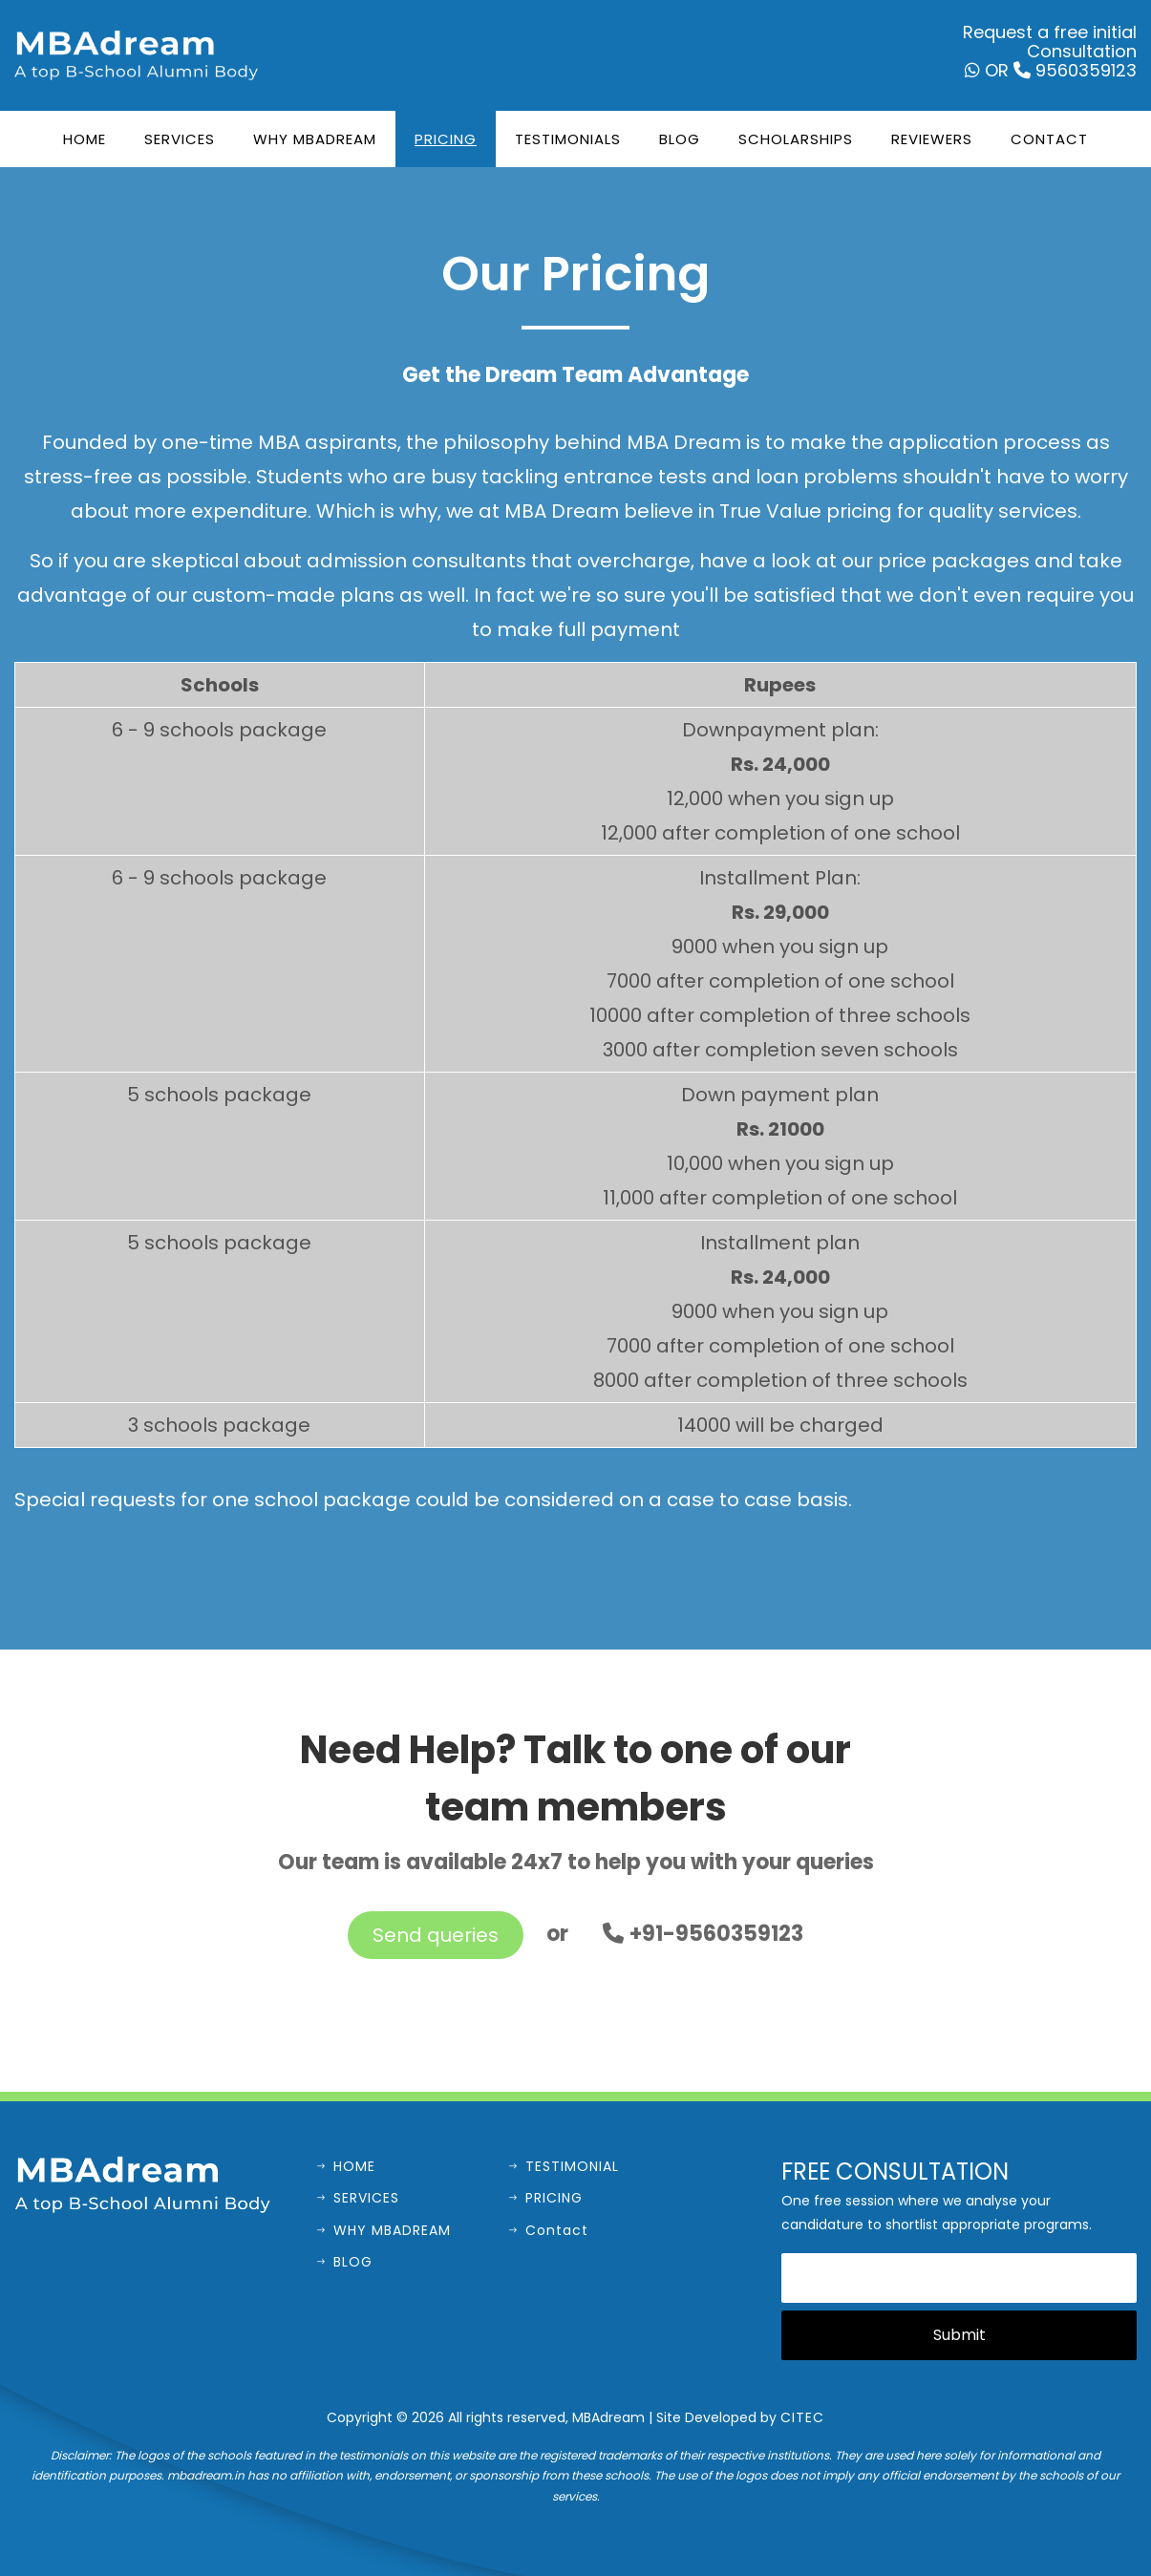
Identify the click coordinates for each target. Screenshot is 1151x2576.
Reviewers (931, 139)
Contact (1049, 139)
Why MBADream (314, 139)
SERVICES (358, 2197)
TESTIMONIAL (564, 2166)
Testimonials (568, 139)
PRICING (546, 2197)
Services (179, 139)
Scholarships (795, 139)
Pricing (446, 139)
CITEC (802, 2417)
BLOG (345, 2261)
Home (84, 139)
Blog (679, 139)
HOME (346, 2166)
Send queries (436, 1935)
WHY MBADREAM (384, 2230)
